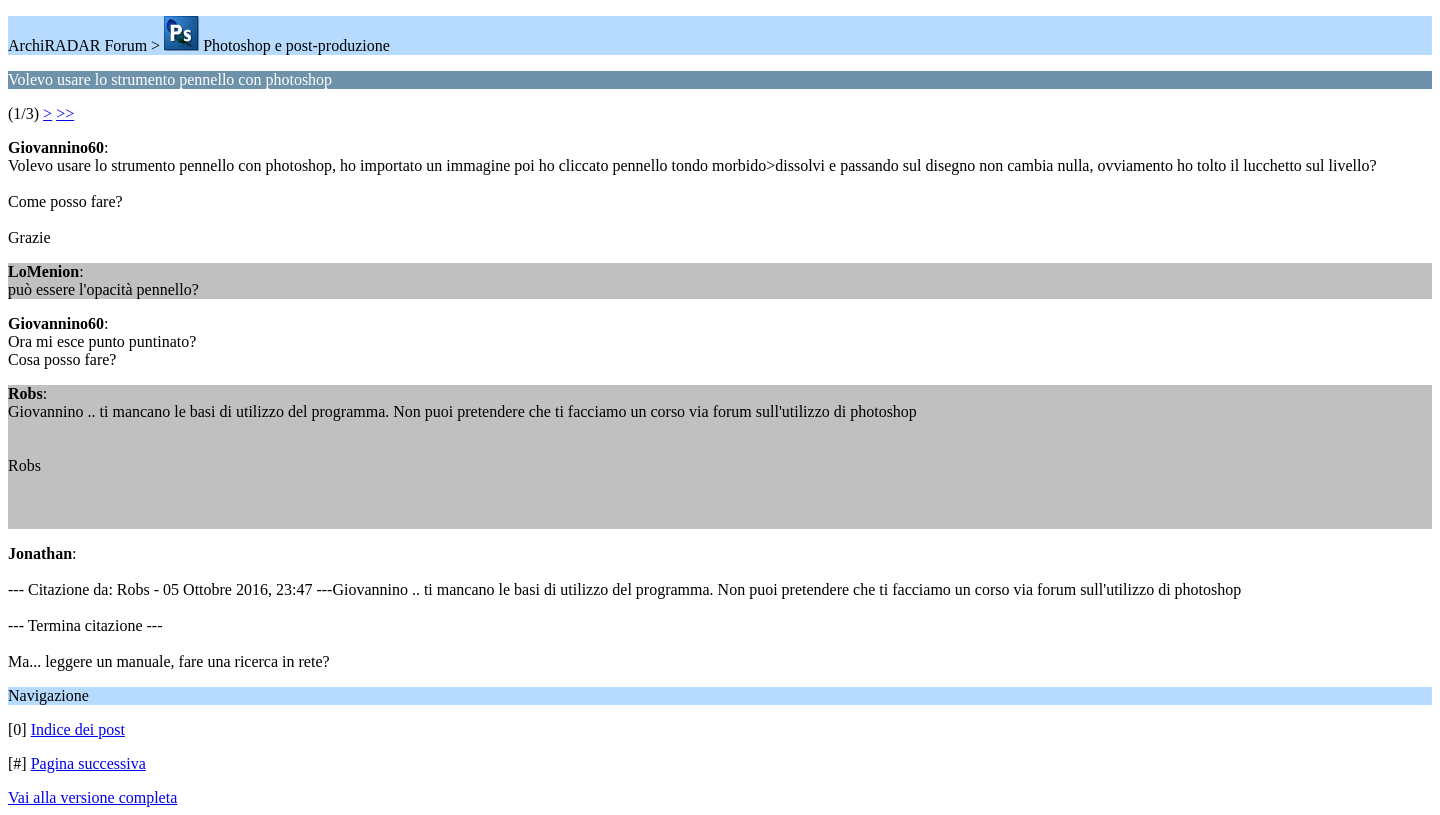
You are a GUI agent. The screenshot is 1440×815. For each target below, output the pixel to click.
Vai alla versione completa (92, 797)
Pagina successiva (88, 763)
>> (65, 113)
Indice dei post (78, 729)
